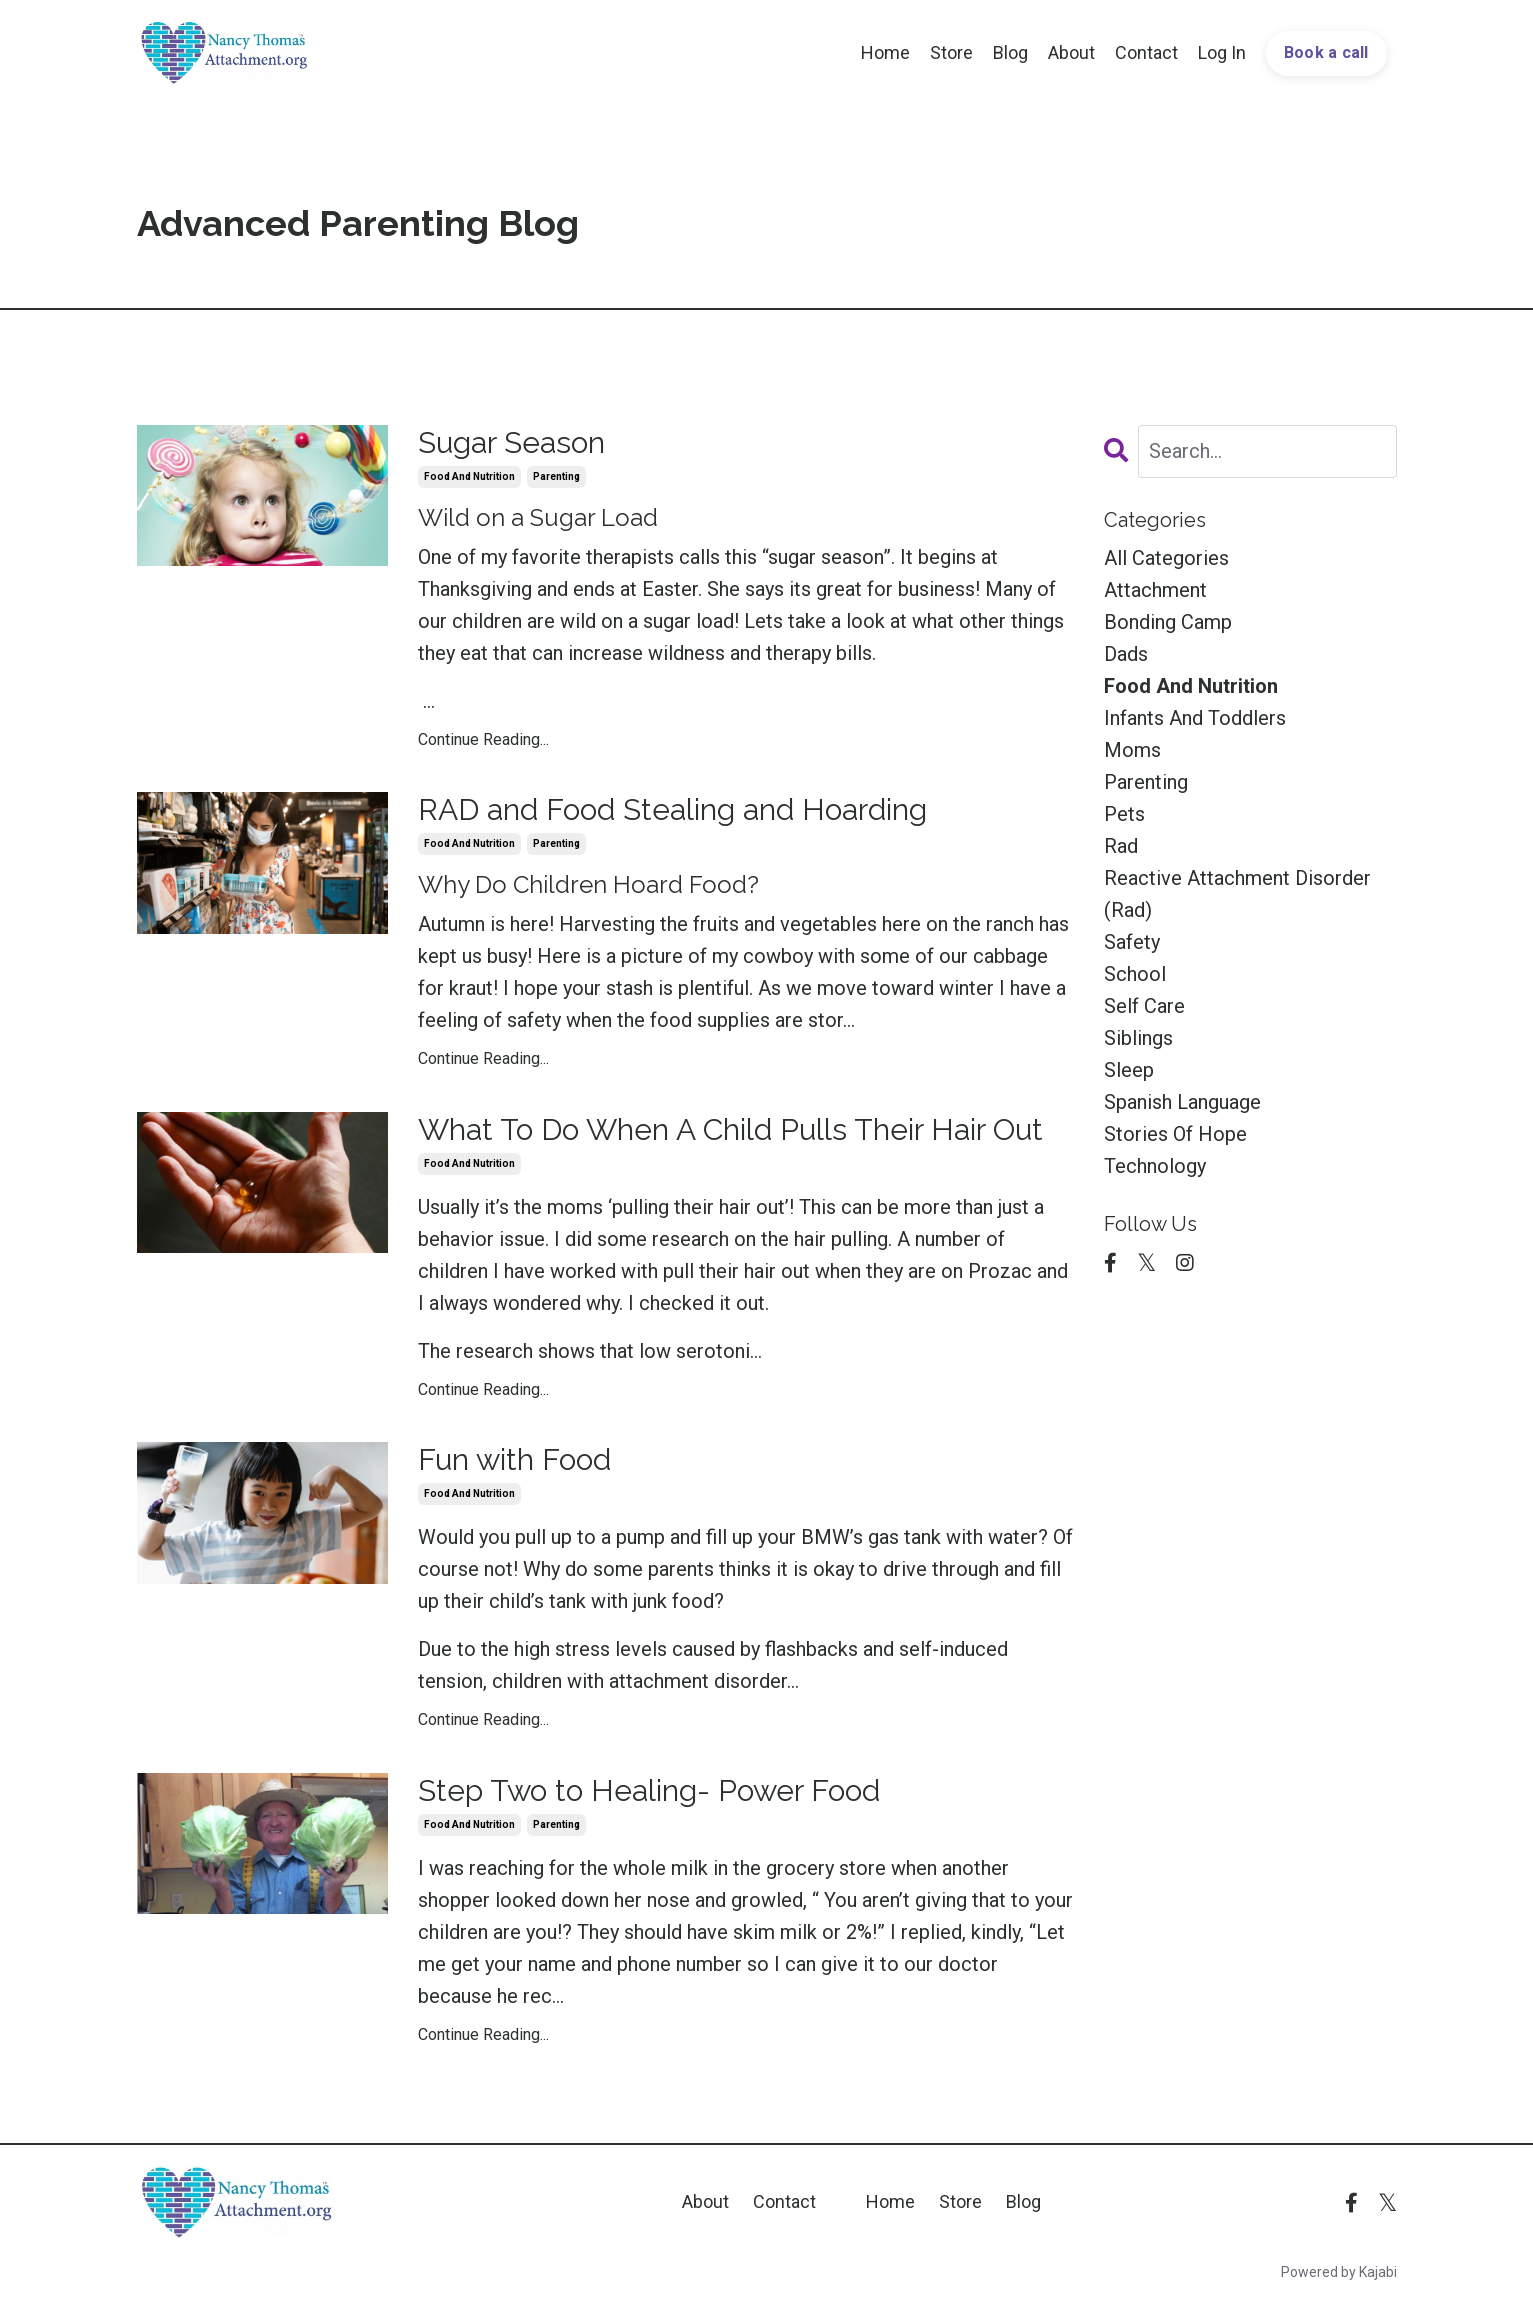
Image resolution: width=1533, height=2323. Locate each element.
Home (885, 52)
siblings (1138, 1038)
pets (1124, 814)
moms (1132, 750)
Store (951, 52)
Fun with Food (514, 1459)
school (1135, 974)
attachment (1155, 590)
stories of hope (1175, 1134)
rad (1121, 846)
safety (1132, 942)
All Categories (1166, 558)
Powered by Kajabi (1339, 2272)
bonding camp (1168, 622)
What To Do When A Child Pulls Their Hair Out (730, 1129)
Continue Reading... (483, 739)
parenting (556, 476)
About (1071, 52)
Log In (1222, 52)
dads (1126, 654)
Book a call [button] (1326, 52)
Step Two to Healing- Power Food (649, 1790)
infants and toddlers (1195, 718)
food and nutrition (469, 476)
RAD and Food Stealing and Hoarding (672, 809)
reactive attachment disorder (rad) (1237, 894)
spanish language (1182, 1102)
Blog (1010, 52)
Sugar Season (511, 442)
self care (1144, 1006)
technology (1155, 1166)
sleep (1129, 1070)
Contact (1146, 52)
